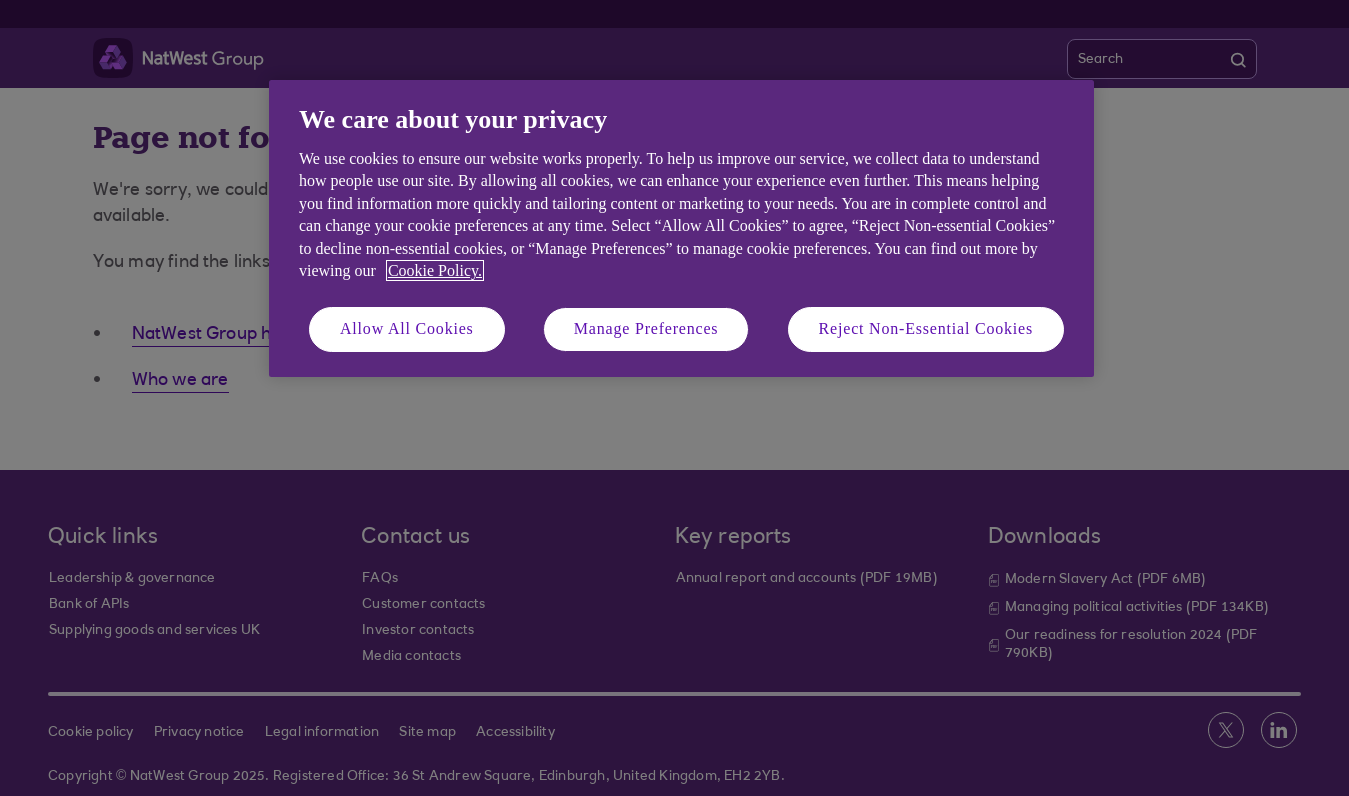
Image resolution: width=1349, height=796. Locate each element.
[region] (681, 228)
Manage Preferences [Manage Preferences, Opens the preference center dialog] (646, 328)
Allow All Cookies (407, 328)
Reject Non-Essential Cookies (926, 328)
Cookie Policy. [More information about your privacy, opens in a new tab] (435, 270)
